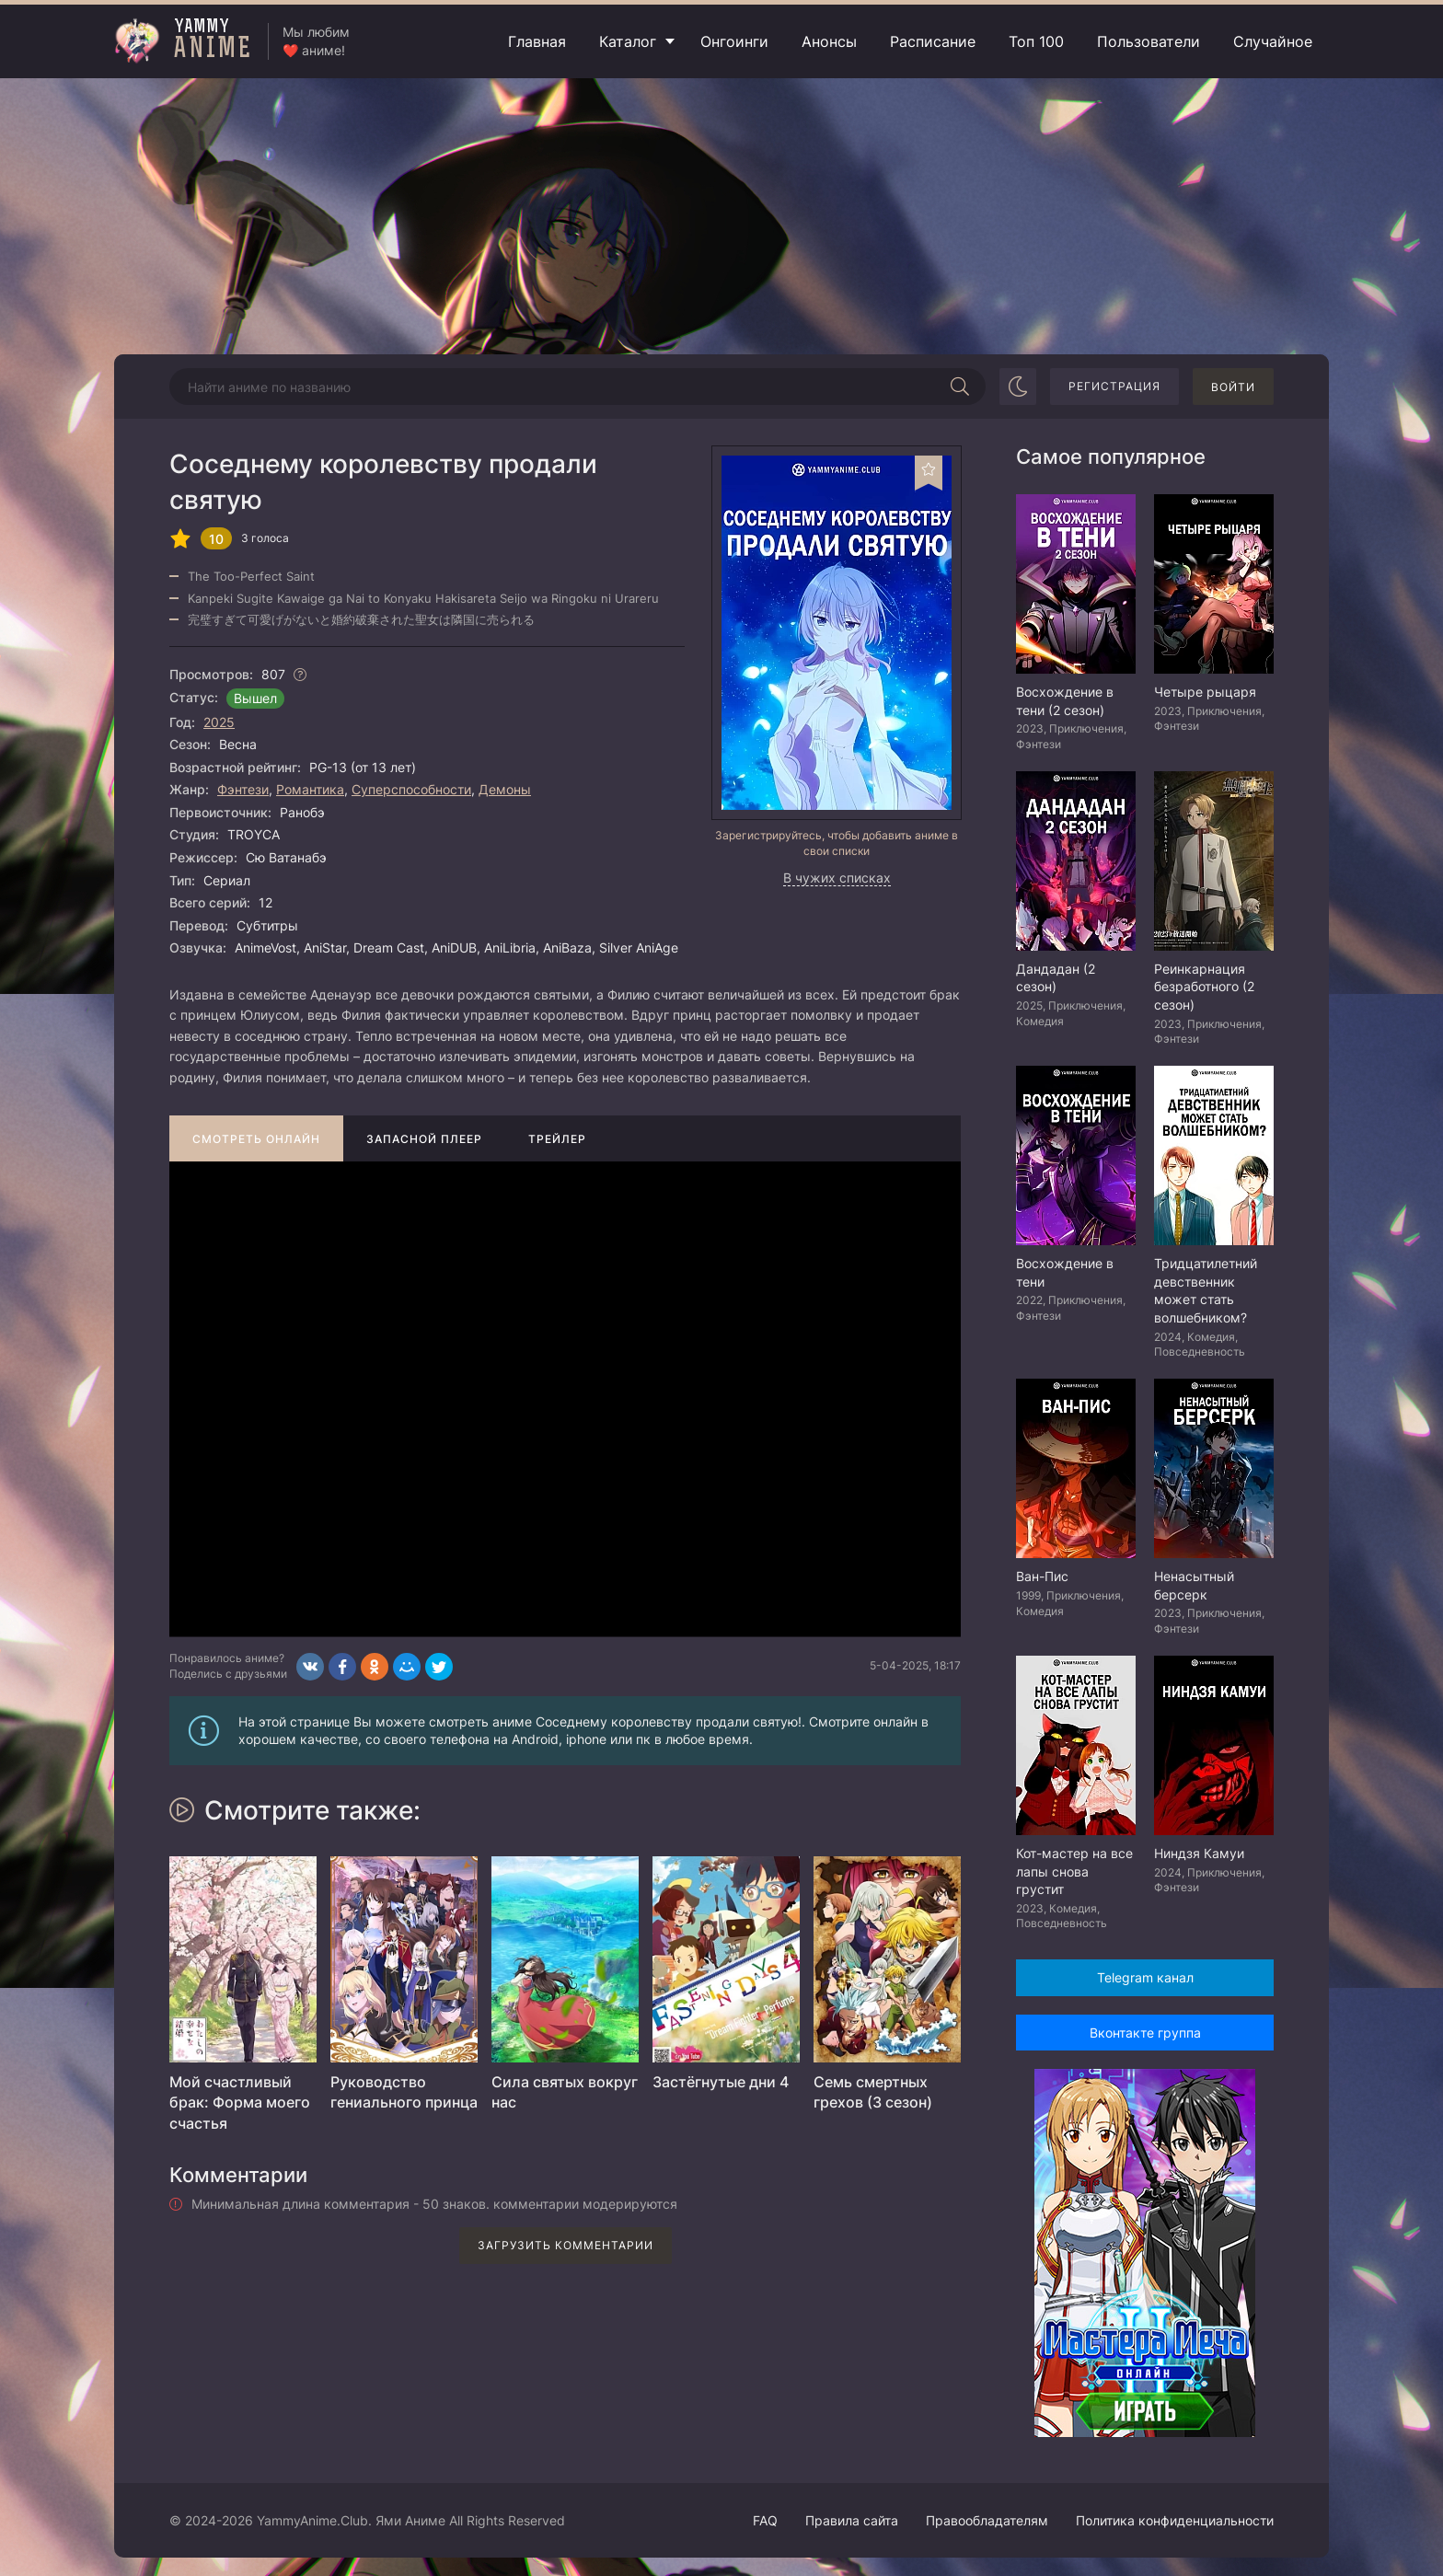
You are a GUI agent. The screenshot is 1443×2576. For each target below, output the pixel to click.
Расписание (932, 41)
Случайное (1272, 41)
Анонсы (829, 41)
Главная (537, 41)
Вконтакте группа (1145, 2032)
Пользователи (1148, 41)
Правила (851, 2520)
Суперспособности (411, 789)
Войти (1233, 387)
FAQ (765, 2520)
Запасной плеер (424, 1139)
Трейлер (557, 1139)
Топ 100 (1036, 41)
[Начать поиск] (960, 386)
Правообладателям (987, 2520)
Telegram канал (1145, 1977)
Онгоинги (734, 41)
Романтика (310, 789)
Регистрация (1114, 386)
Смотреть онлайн (256, 1139)
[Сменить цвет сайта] (1017, 386)
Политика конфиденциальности (1175, 2520)
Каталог (627, 41)
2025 (219, 722)
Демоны (505, 789)
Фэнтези (243, 789)
